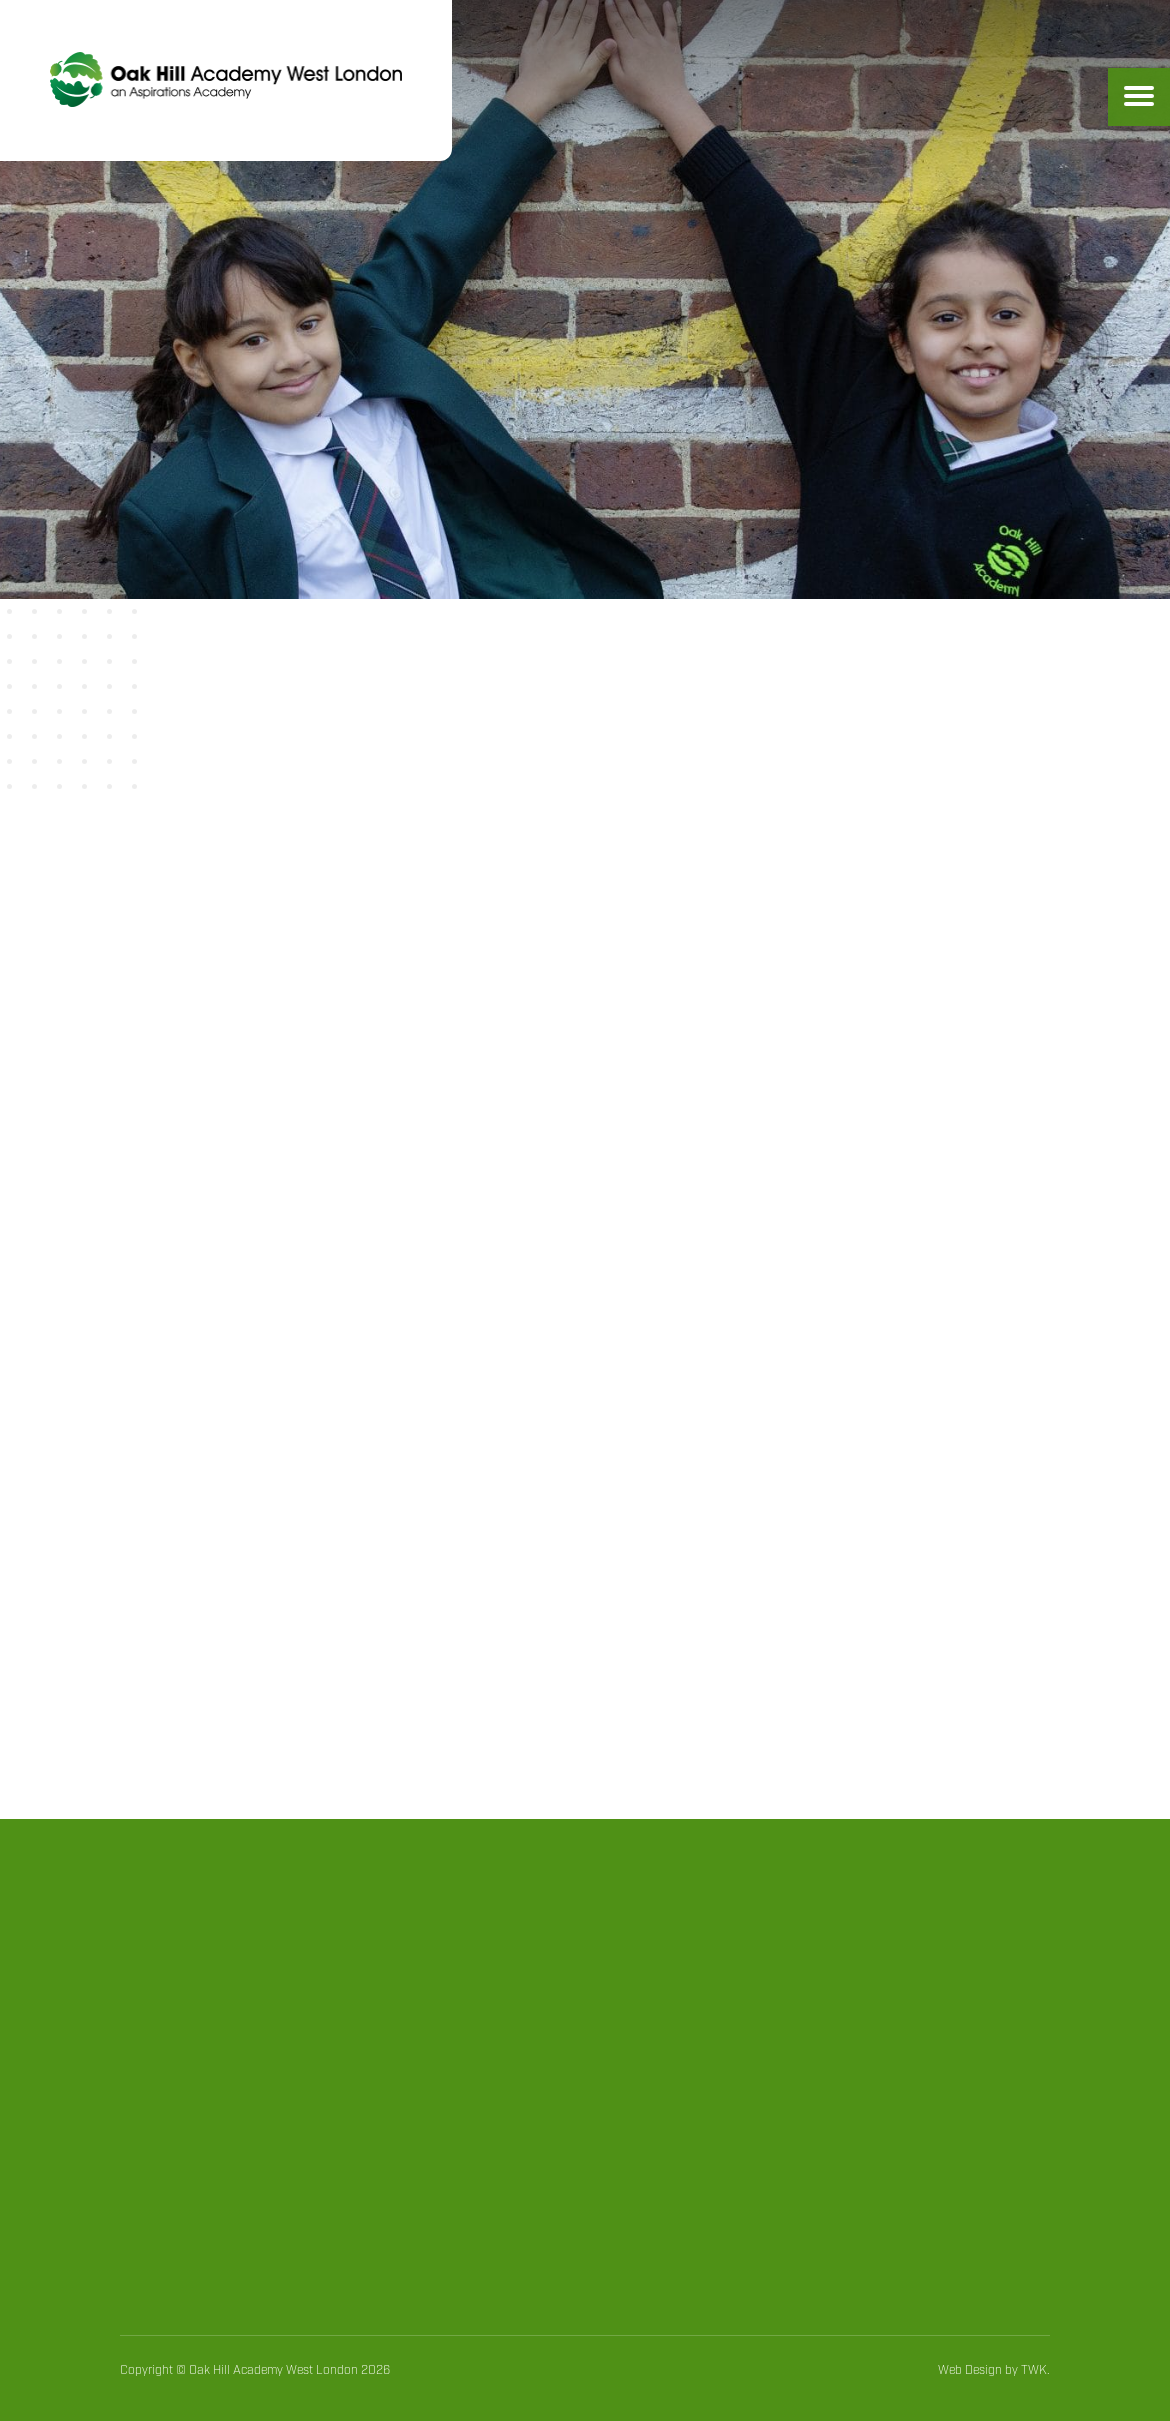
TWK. (1035, 2370)
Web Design (970, 2370)
